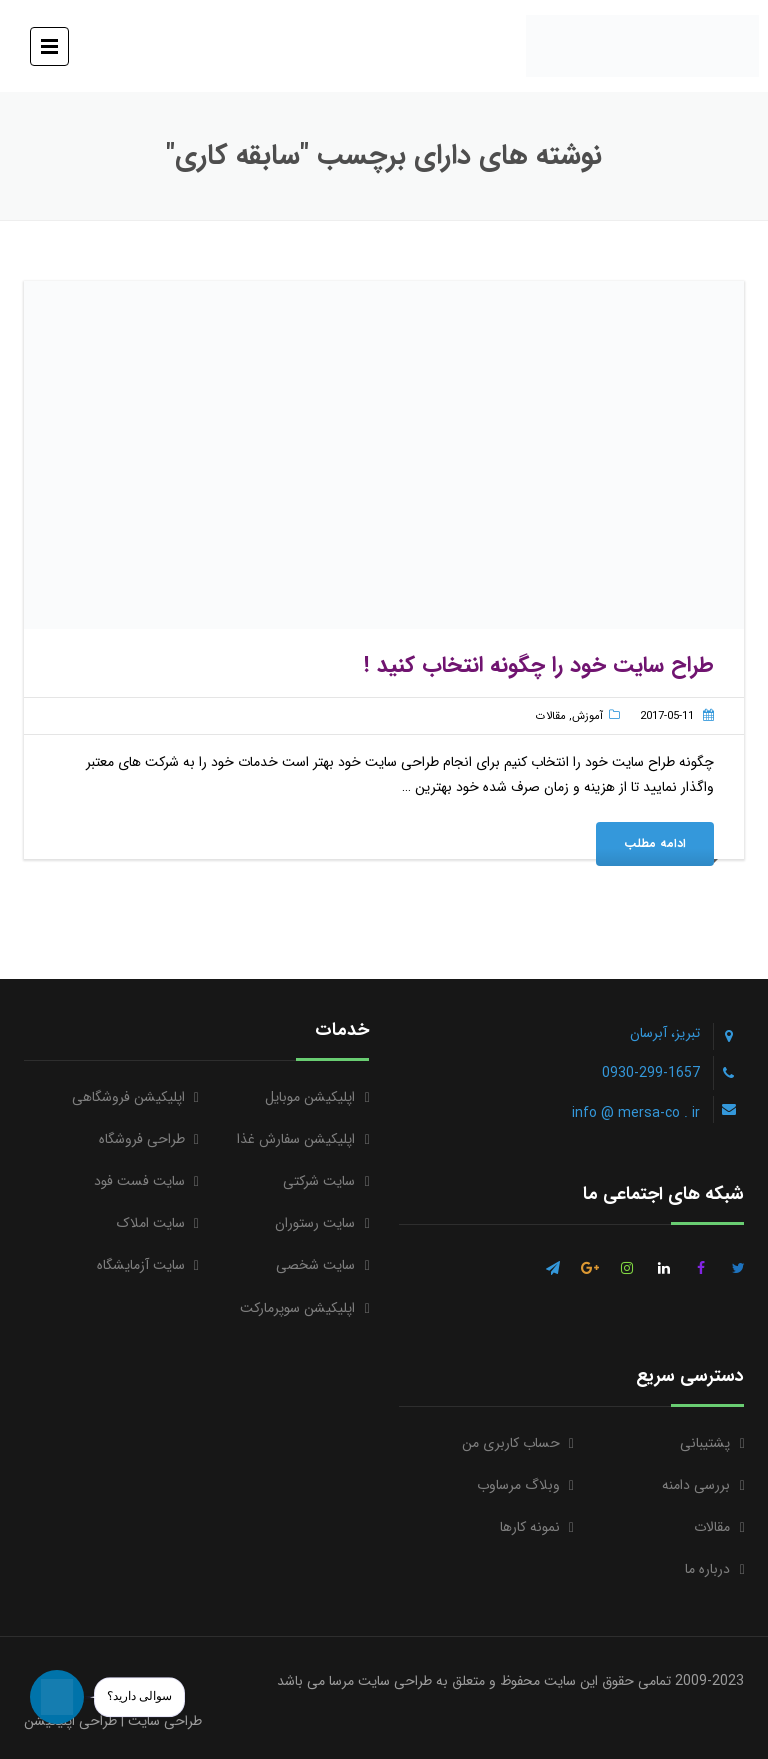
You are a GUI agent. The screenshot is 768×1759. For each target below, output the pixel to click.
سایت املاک (151, 1223)
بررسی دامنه (696, 1485)
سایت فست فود (139, 1181)
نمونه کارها (530, 1527)
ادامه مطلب (655, 843)
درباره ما (707, 1569)
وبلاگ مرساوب (518, 1485)
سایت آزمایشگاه (141, 1265)
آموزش (587, 716)
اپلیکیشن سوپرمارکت (297, 1308)
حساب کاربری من (511, 1443)
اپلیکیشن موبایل (310, 1097)
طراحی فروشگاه (142, 1139)
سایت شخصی (315, 1265)
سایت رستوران (315, 1223)
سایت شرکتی (319, 1181)
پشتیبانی (705, 1443)
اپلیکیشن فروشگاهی (128, 1097)
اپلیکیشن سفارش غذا (296, 1139)
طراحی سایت (165, 1721)
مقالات (551, 716)
